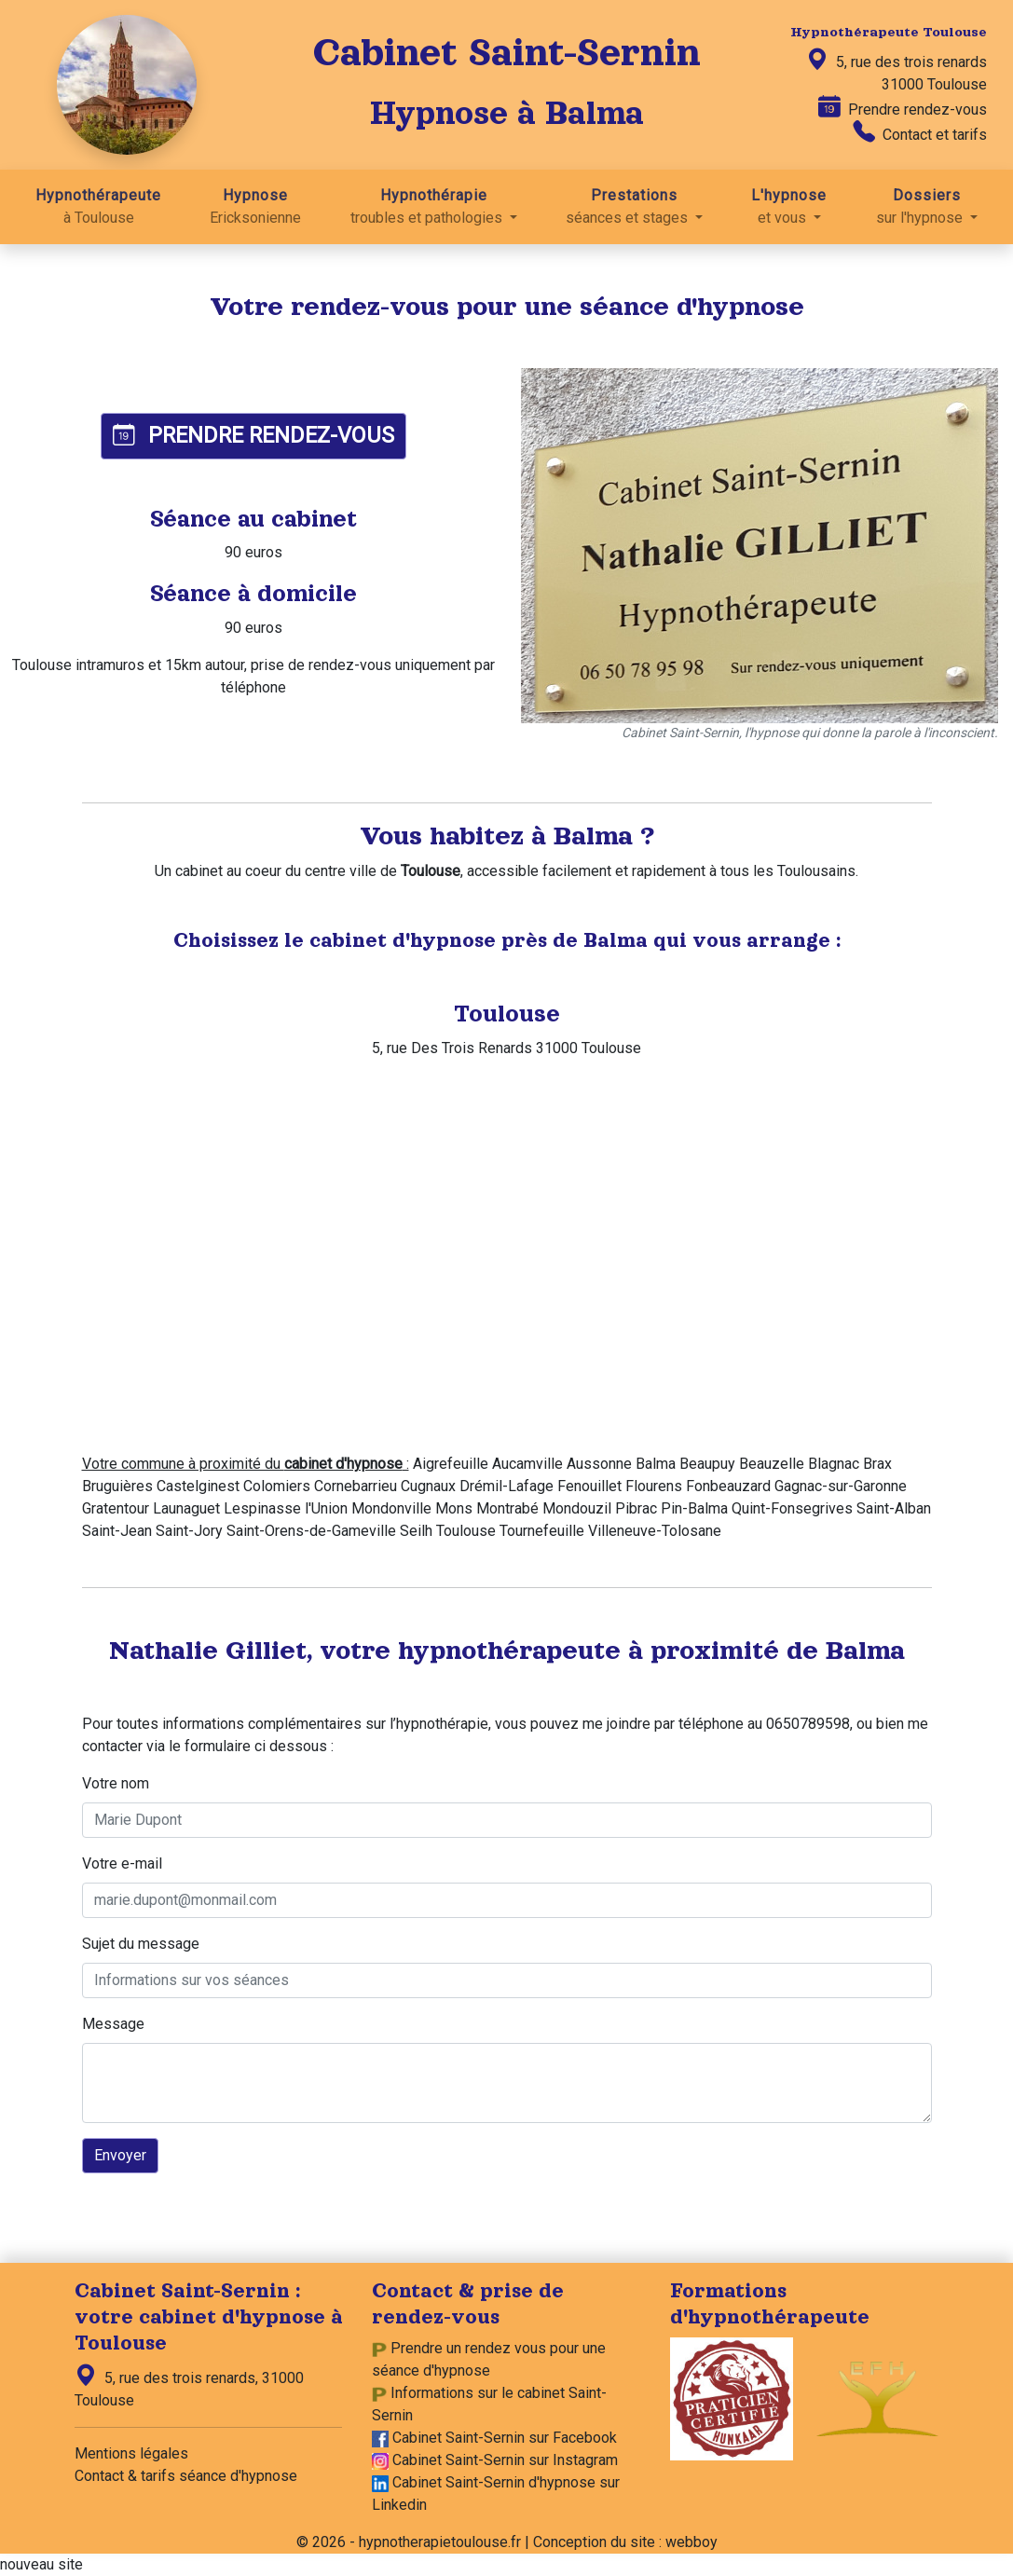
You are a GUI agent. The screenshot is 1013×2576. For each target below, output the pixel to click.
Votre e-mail (122, 1863)
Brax (877, 1464)
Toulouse (466, 1531)
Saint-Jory (189, 1531)
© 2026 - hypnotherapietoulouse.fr (408, 2542)
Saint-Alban (893, 1508)
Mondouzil (576, 1508)
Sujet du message (140, 1944)
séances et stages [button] (634, 205)
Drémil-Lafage (506, 1486)
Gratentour (115, 1508)
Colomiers (276, 1486)
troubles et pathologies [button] (434, 205)
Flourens (653, 1486)
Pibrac (636, 1508)
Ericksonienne (255, 205)
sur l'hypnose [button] (926, 205)
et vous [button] (788, 205)
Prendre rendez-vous (902, 108)
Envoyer (120, 2155)
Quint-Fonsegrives (792, 1508)
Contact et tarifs (920, 133)
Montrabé (507, 1508)
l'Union (326, 1508)
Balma (656, 1464)
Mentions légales (131, 2453)
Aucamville (527, 1464)
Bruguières (117, 1486)
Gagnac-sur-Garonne (840, 1486)
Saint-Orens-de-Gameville (311, 1531)
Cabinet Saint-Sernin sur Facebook (504, 2437)
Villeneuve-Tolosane (654, 1531)
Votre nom (115, 1783)
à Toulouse (98, 205)
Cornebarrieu (355, 1486)
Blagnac (833, 1464)
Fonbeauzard (728, 1486)
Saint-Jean (117, 1531)
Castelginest (198, 1486)
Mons (453, 1508)
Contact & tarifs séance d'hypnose (186, 2476)
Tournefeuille (542, 1531)
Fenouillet (589, 1486)
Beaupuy (707, 1464)
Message (113, 2024)
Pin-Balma (694, 1508)
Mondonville (391, 1508)
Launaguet (186, 1508)
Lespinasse (262, 1508)
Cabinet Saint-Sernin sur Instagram (505, 2460)
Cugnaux (428, 1486)
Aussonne (599, 1464)
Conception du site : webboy (625, 2542)
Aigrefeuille (450, 1464)
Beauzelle (771, 1464)
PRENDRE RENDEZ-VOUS (253, 435)
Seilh (416, 1531)
